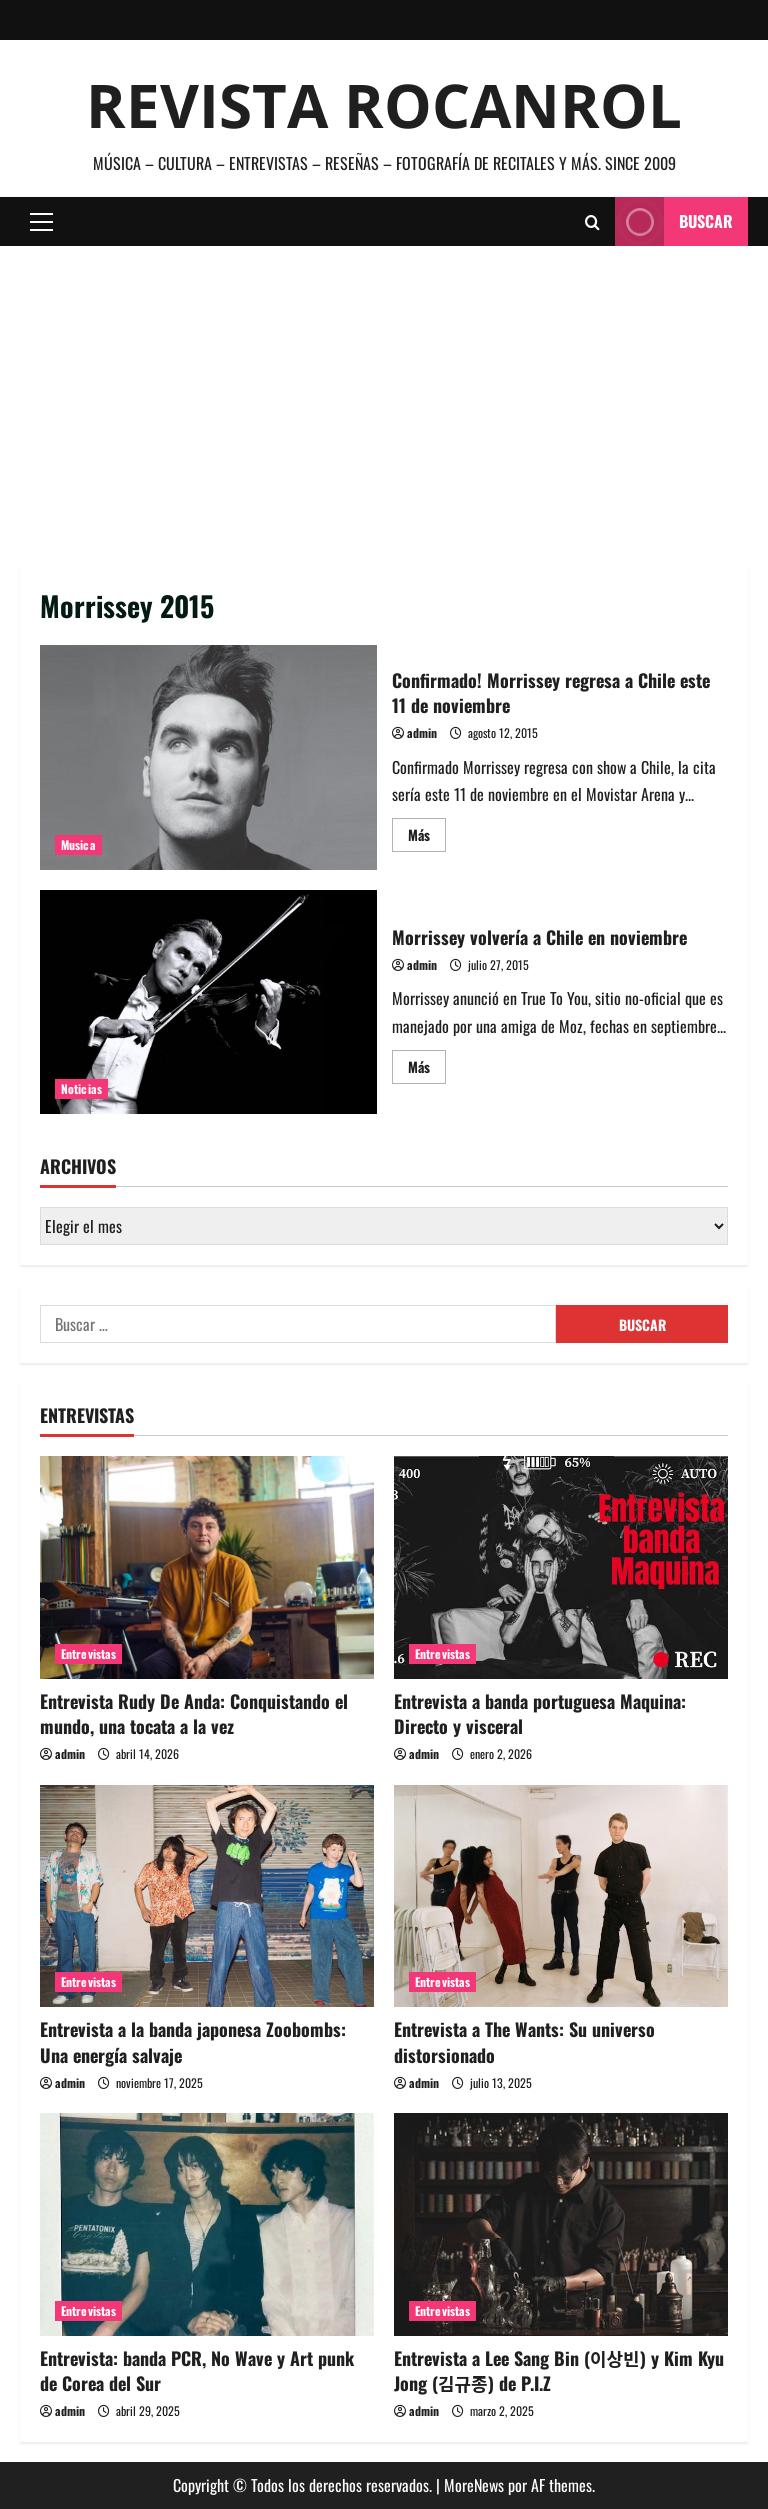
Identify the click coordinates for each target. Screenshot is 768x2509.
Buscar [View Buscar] (674, 221)
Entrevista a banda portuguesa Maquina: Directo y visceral (540, 1713)
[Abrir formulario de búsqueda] (592, 222)
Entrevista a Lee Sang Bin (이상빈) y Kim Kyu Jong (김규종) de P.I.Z (559, 2370)
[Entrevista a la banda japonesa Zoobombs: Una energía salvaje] (207, 1896)
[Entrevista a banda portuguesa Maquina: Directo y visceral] (561, 1567)
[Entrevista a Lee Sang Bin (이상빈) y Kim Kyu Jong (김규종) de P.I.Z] (561, 2224)
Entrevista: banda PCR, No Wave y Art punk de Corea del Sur (197, 2370)
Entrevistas (88, 1653)
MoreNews (474, 2485)
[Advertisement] (384, 396)
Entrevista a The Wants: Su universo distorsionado (524, 2041)
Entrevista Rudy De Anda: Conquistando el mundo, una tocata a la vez (194, 1713)
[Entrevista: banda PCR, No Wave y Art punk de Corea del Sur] (207, 2224)
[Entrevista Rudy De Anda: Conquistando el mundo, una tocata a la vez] (207, 1567)
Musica (78, 844)
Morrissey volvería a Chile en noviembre (208, 1002)
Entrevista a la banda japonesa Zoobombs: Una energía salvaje (193, 2041)
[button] (41, 222)
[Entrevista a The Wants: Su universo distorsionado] (561, 1896)
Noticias (81, 1088)
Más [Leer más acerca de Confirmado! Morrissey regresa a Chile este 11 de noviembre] (427, 837)
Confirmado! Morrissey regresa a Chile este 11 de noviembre (208, 757)
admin (422, 732)
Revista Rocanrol (384, 105)
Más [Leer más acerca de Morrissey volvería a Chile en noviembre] (427, 1069)
